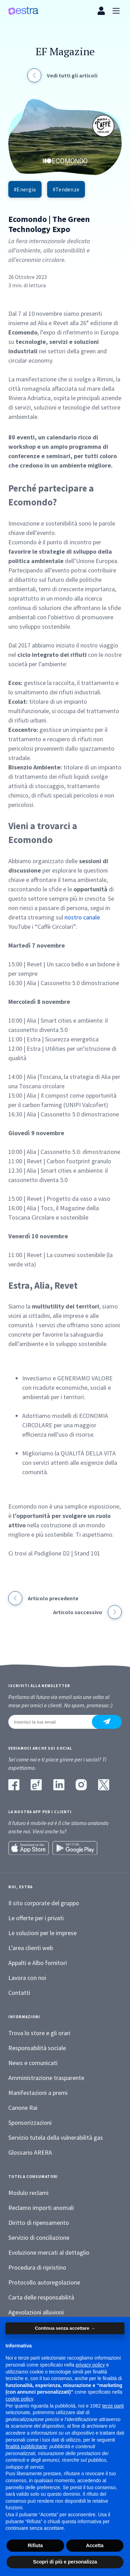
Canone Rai (22, 2108)
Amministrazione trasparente (46, 2078)
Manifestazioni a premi (38, 2093)
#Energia (25, 189)
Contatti (19, 1993)
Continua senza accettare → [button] (65, 2328)
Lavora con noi (27, 1978)
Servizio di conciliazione (38, 2237)
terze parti (113, 2406)
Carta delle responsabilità (41, 2297)
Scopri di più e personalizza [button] (65, 2562)
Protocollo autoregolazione (44, 2282)
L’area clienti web (30, 1948)
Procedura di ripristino (37, 2267)
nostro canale (82, 917)
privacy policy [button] (90, 2365)
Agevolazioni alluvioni (36, 2312)
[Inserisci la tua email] (54, 1722)
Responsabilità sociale (37, 2048)
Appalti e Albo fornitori (37, 1963)
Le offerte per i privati (36, 1918)
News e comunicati (33, 2063)
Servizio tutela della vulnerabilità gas (55, 2137)
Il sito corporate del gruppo (43, 1903)
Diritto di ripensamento (38, 2223)
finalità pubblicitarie (26, 2446)
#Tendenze (66, 189)
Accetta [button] (95, 2545)
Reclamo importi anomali (41, 2208)
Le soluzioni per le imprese (42, 1933)
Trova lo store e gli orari (39, 2033)
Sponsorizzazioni (30, 2123)
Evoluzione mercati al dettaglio (48, 2252)
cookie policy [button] (19, 2399)
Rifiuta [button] (35, 2545)
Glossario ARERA (30, 2152)
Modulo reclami (28, 2193)
